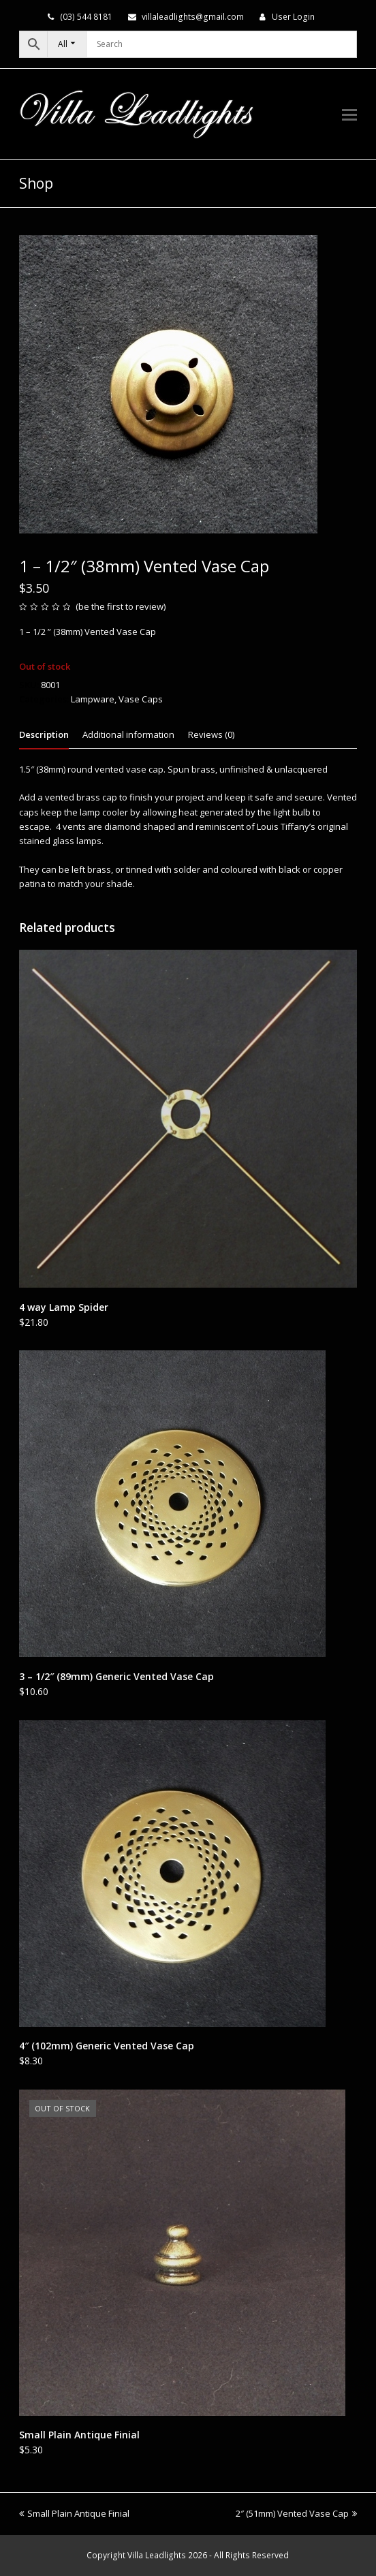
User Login (293, 16)
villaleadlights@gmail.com (193, 16)
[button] (349, 114)
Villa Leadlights (156, 2555)
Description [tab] (44, 734)
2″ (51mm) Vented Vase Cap (296, 2513)
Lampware (92, 699)
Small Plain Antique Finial (74, 2513)
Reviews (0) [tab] (211, 734)
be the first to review (120, 606)
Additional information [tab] (128, 734)
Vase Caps (141, 699)
